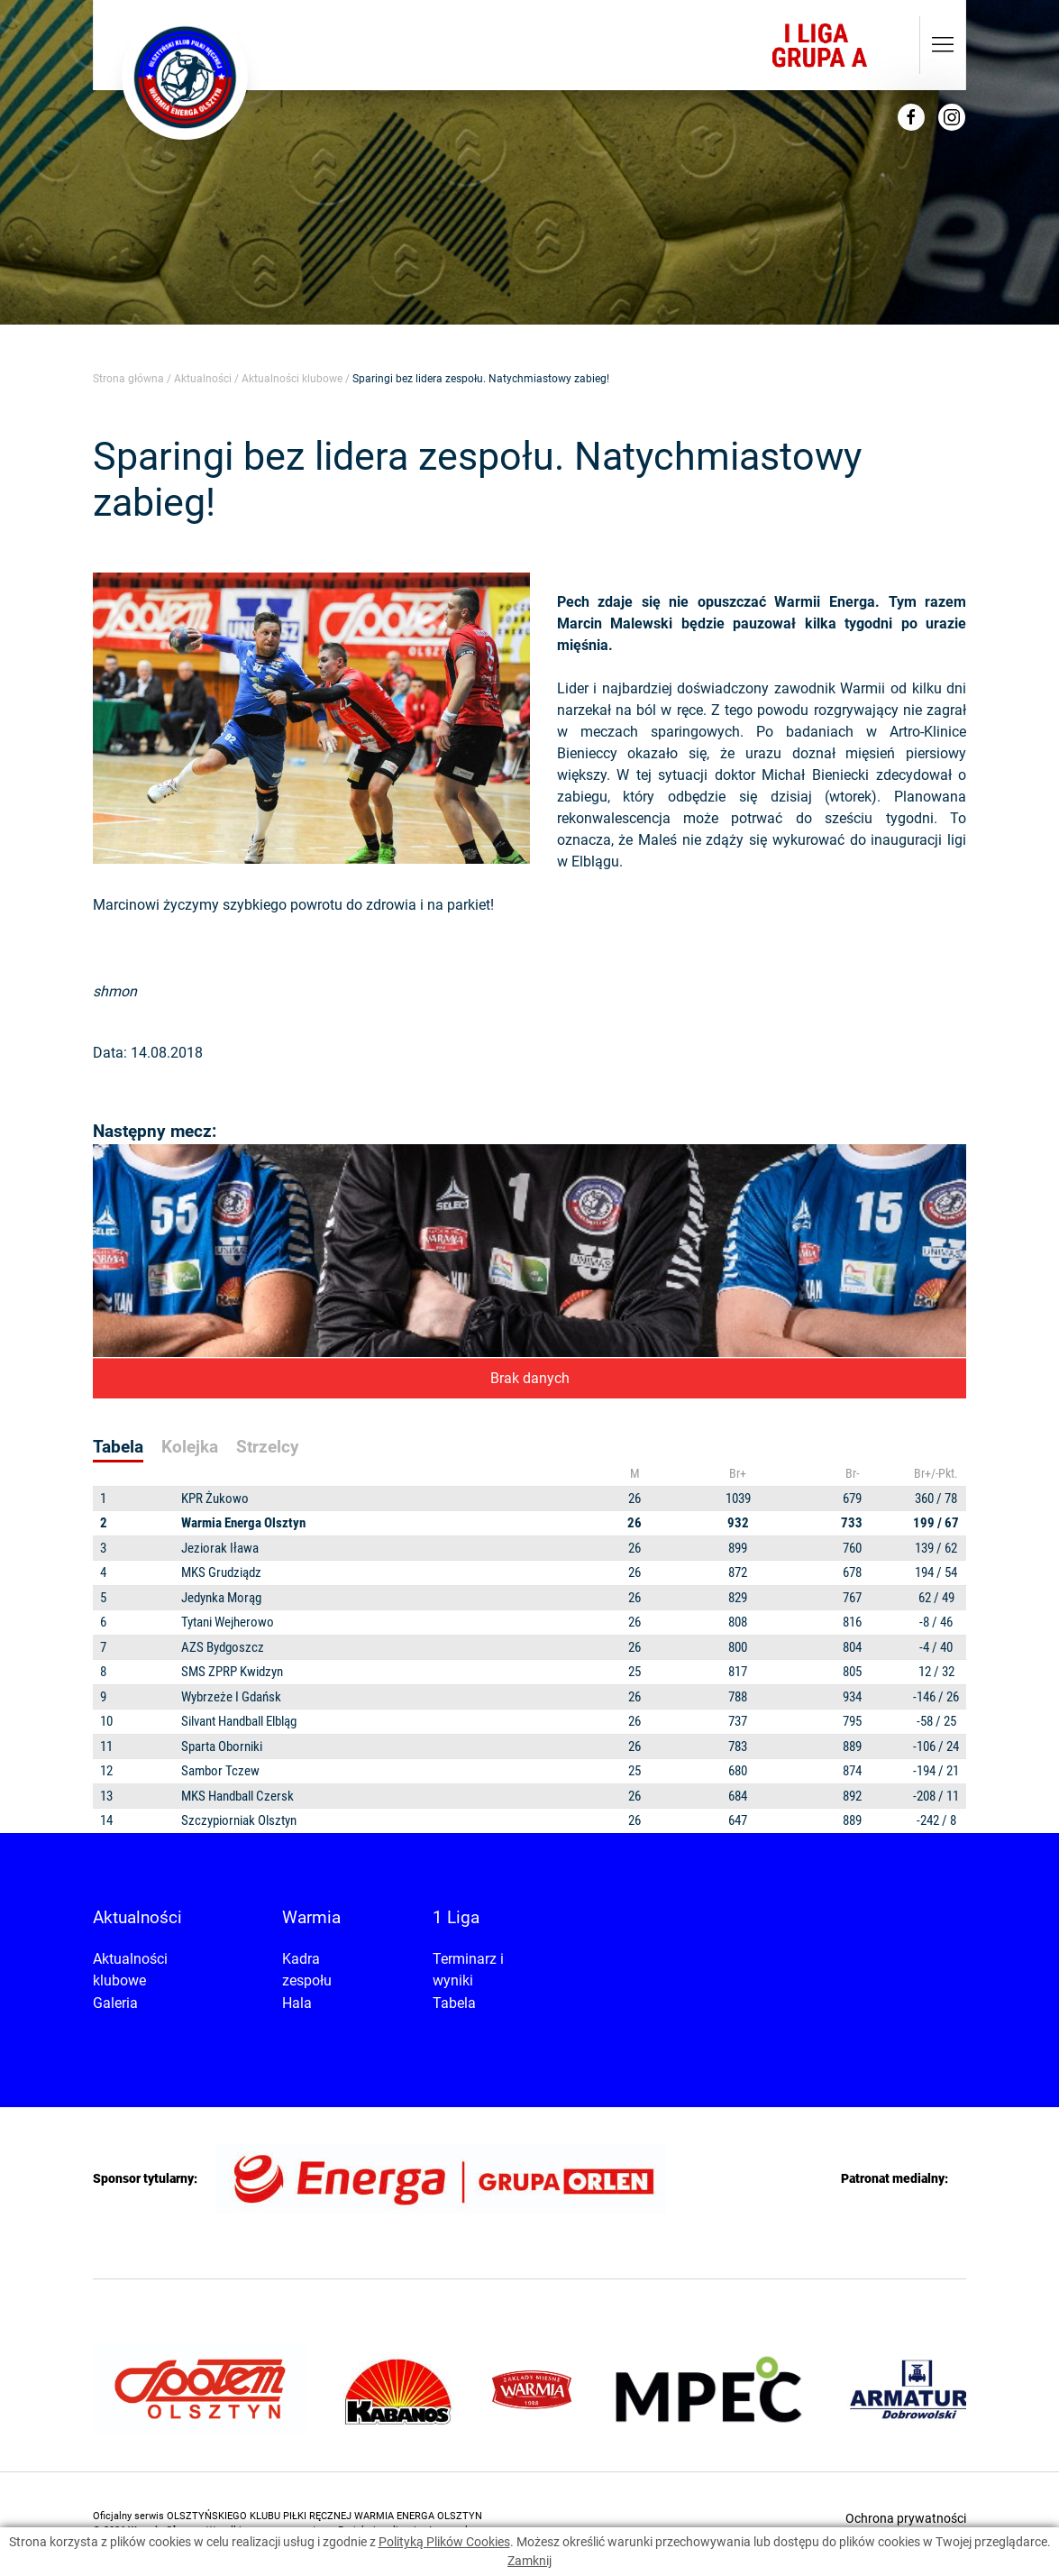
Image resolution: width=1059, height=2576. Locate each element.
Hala (297, 2003)
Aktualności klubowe (292, 378)
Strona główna (128, 378)
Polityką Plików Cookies (444, 2542)
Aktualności (203, 378)
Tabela (454, 2003)
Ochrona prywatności (905, 2518)
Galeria (115, 2003)
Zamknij (529, 2560)
